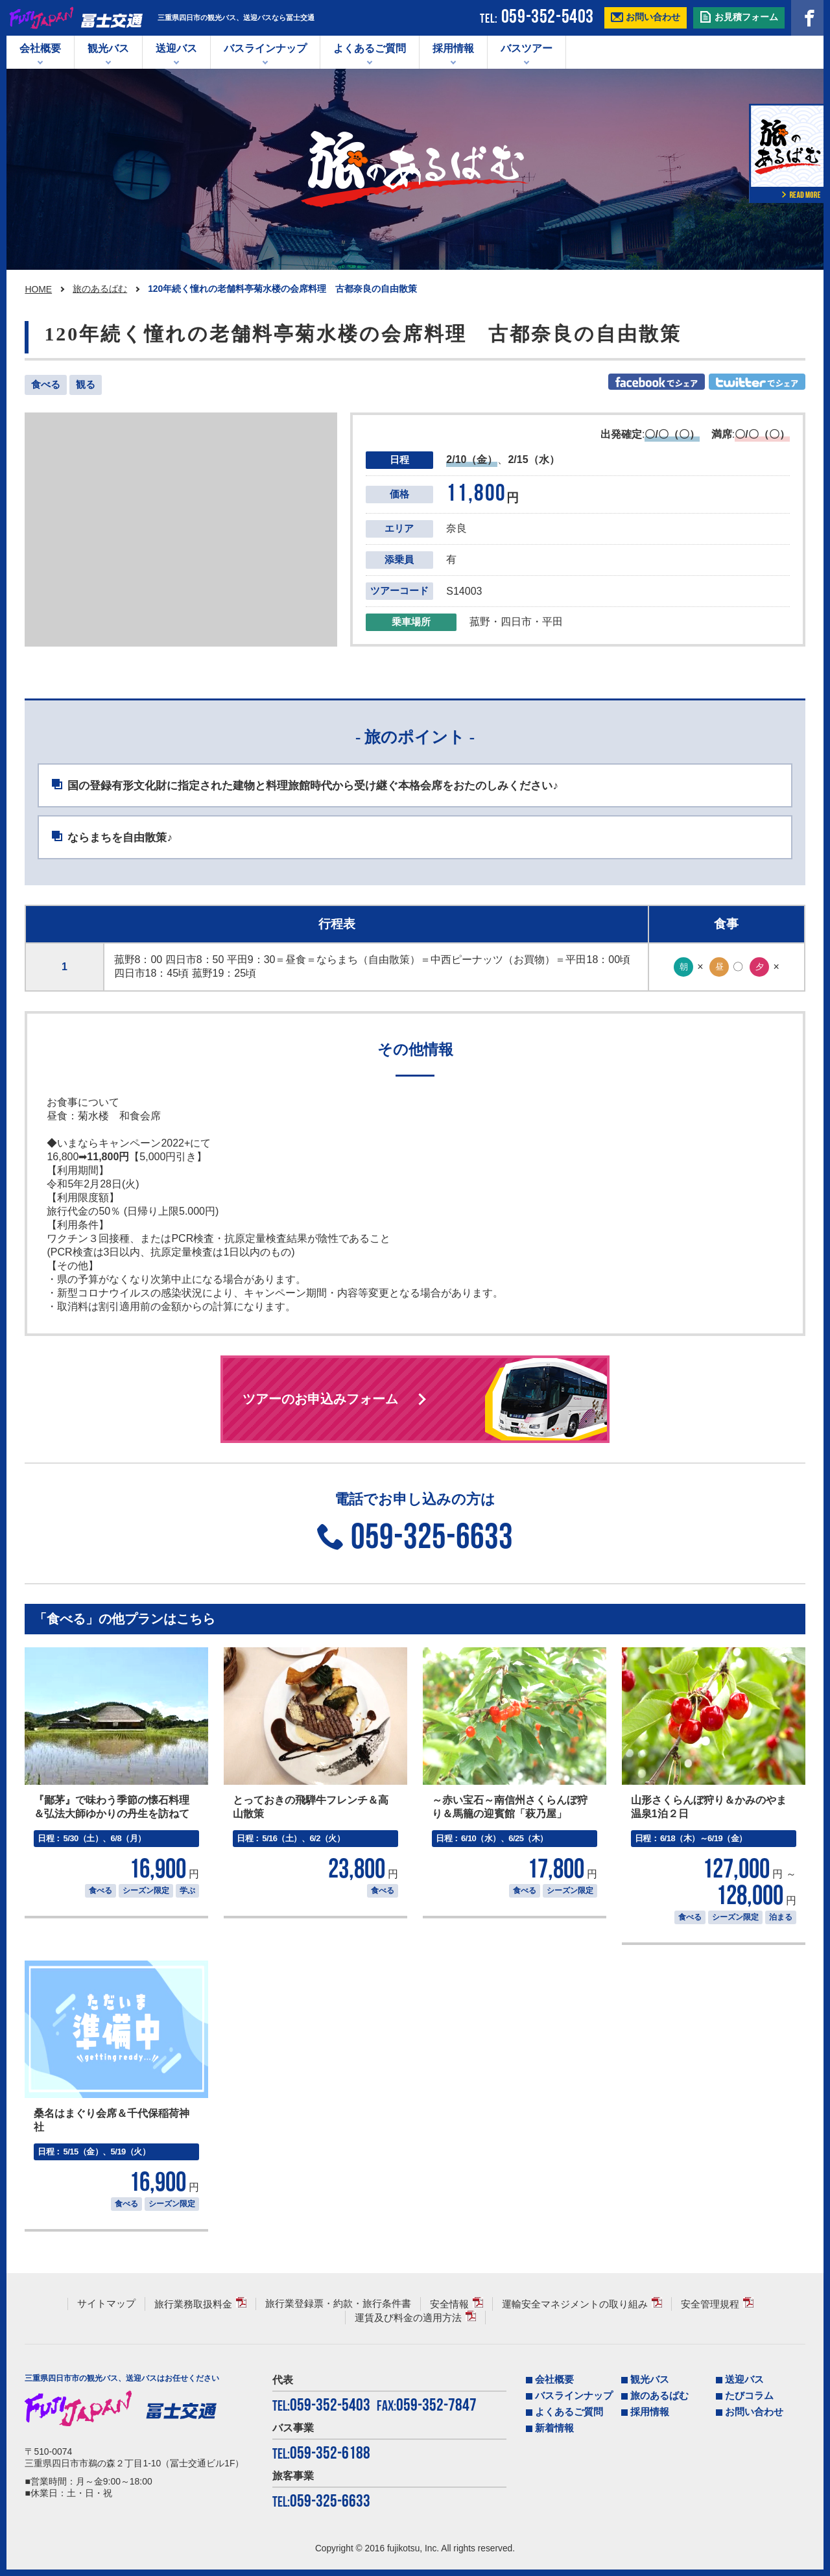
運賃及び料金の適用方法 (408, 2318)
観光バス (108, 48)
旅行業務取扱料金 (193, 2304)
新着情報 (554, 2428)
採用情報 (453, 48)
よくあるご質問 (369, 48)
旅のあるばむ (100, 288)
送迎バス (176, 48)
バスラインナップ (574, 2396)
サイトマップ (106, 2303)
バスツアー (526, 48)
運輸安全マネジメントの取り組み (575, 2304)
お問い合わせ (754, 2412)
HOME (38, 289)
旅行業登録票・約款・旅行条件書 (338, 2303)
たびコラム (749, 2396)
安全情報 (449, 2304)
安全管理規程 (710, 2304)
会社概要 (40, 48)
